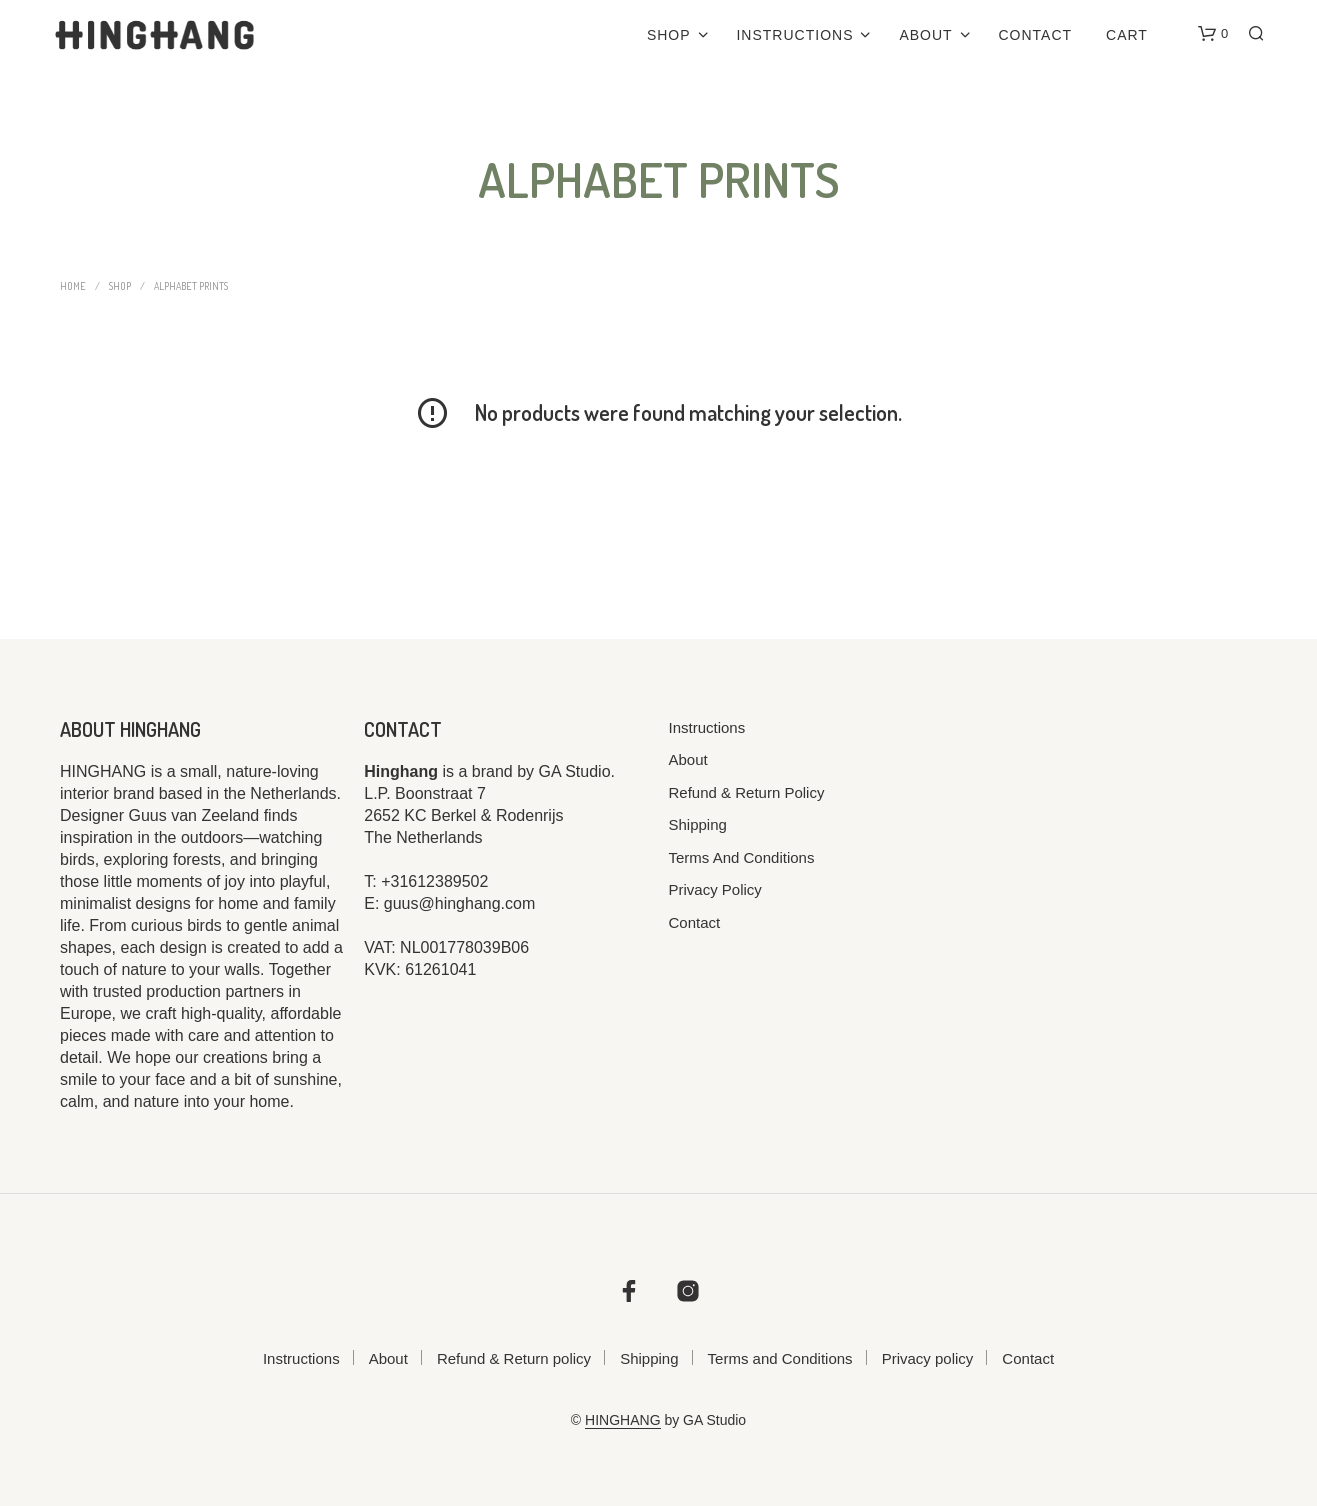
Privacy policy (715, 889)
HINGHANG (622, 1420)
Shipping (698, 824)
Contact (1036, 35)
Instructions (794, 35)
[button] (1213, 34)
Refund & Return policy (747, 792)
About (925, 35)
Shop (669, 35)
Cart (1127, 35)
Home (73, 286)
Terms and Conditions (742, 857)
